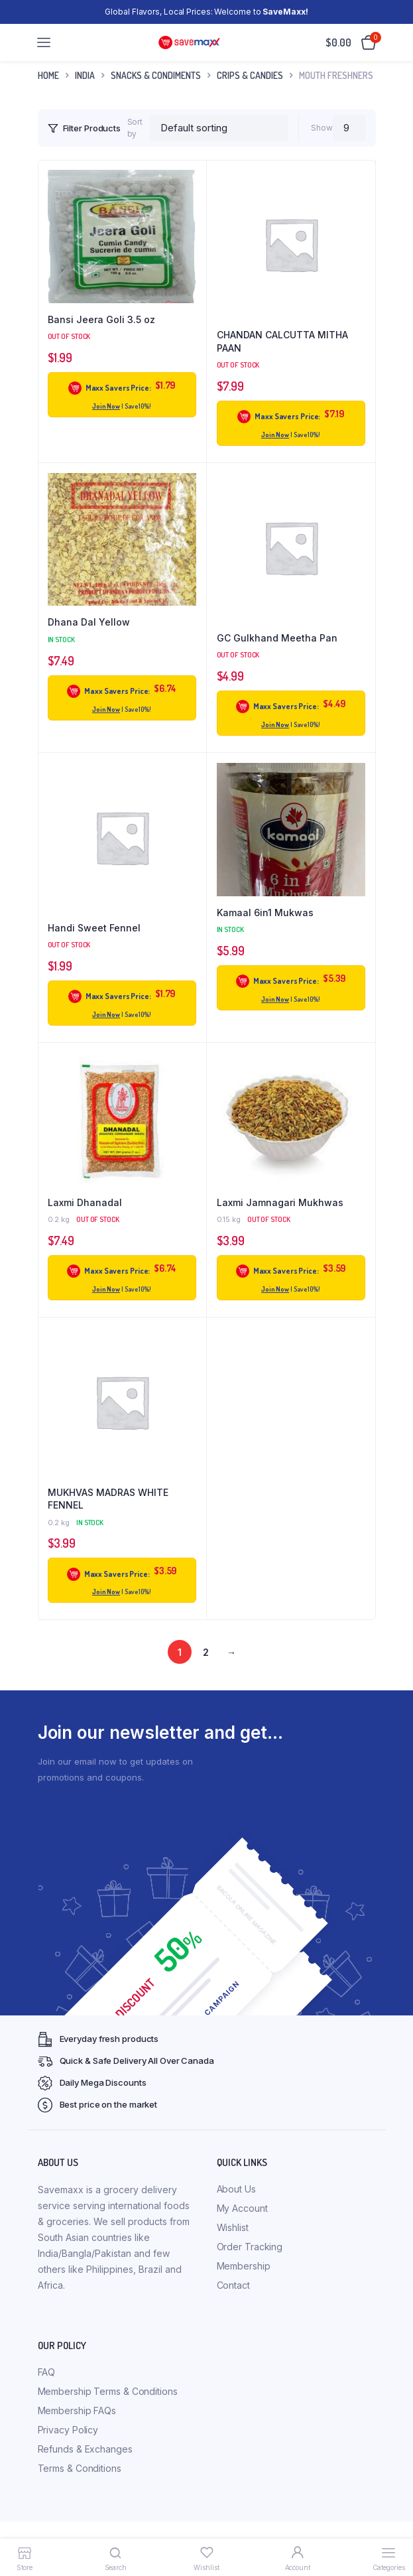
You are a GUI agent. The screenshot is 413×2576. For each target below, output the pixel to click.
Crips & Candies (250, 75)
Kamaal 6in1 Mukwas (265, 912)
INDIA (85, 75)
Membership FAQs (77, 2410)
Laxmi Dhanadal (85, 1202)
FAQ (47, 2372)
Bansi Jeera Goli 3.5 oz (101, 319)
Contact (233, 2285)
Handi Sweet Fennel (94, 927)
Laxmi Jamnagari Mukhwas (280, 1202)
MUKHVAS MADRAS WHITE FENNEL (108, 1499)
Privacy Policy (68, 2429)
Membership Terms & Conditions (108, 2391)
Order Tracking (250, 2246)
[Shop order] (219, 128)
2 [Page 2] (206, 1652)
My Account (242, 2208)
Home (48, 75)
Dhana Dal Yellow (89, 622)
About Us (236, 2189)
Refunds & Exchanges (85, 2449)
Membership (243, 2265)
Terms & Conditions (79, 2468)
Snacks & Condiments (156, 75)
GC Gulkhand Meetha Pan (277, 638)
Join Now (106, 406)
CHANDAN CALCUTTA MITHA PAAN (282, 341)
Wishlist (233, 2227)
